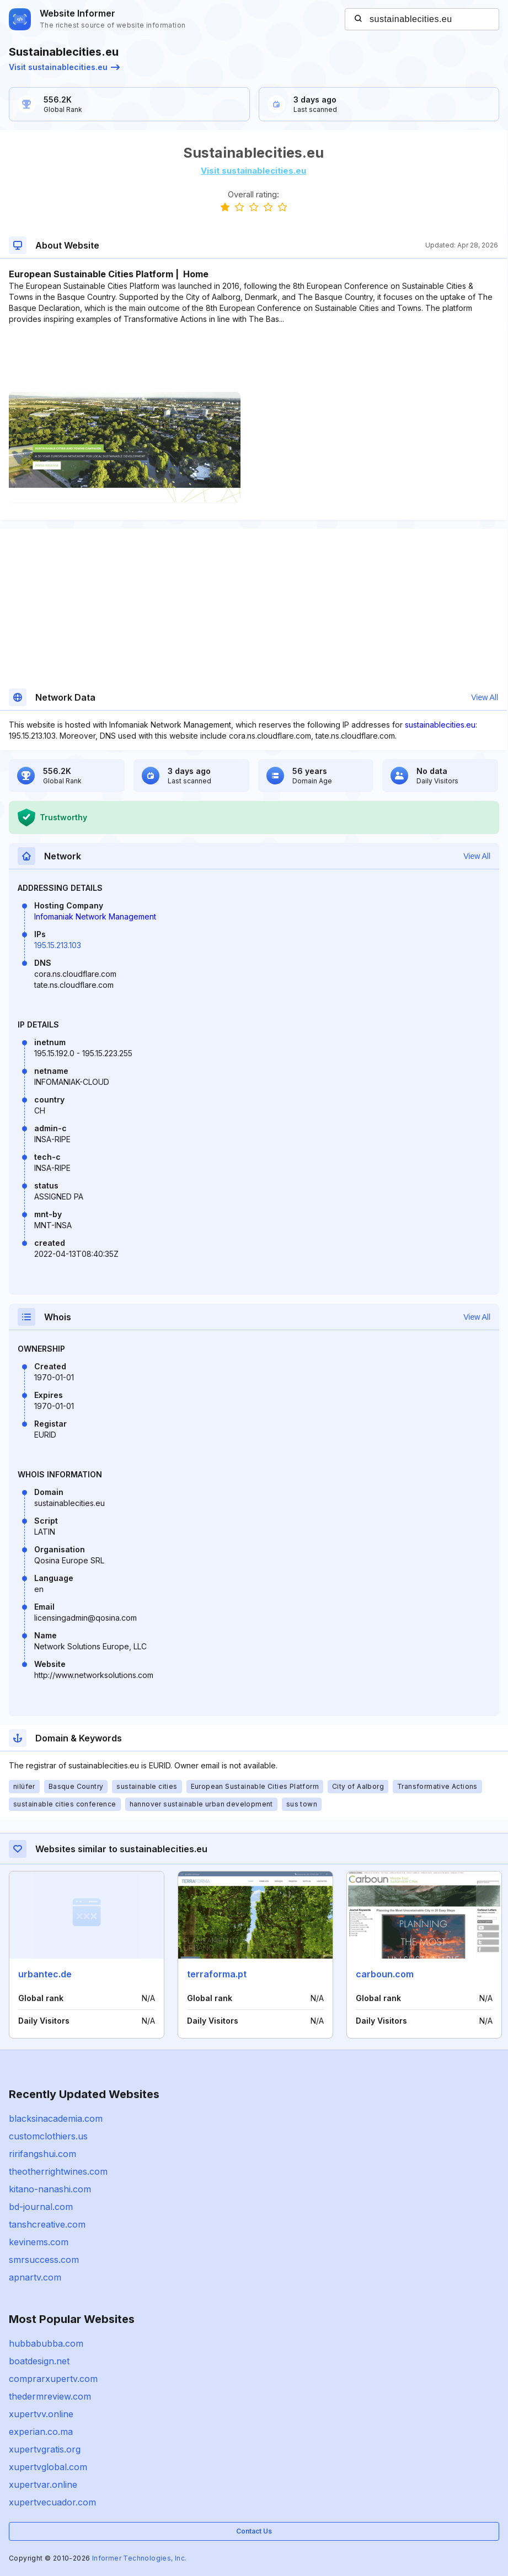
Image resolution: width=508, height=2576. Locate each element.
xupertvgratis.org (45, 2449)
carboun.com (385, 1974)
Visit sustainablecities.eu (64, 67)
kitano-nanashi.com (50, 2189)
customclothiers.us (48, 2136)
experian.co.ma (41, 2431)
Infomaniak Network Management (95, 916)
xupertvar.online (43, 2484)
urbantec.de (45, 1974)
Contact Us (254, 2531)
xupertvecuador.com (52, 2502)
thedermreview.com (50, 2396)
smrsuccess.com (44, 2259)
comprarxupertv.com (53, 2378)
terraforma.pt (217, 1974)
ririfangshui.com (42, 2153)
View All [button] (484, 697)
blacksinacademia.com (56, 2118)
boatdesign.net (39, 2361)
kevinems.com (38, 2241)
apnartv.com (35, 2277)
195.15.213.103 (57, 945)
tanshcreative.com (47, 2224)
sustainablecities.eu (440, 724)
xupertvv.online (41, 2413)
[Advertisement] (253, 358)
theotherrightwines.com (58, 2171)
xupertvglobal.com (48, 2466)
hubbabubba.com (46, 2343)
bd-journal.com (41, 2206)
